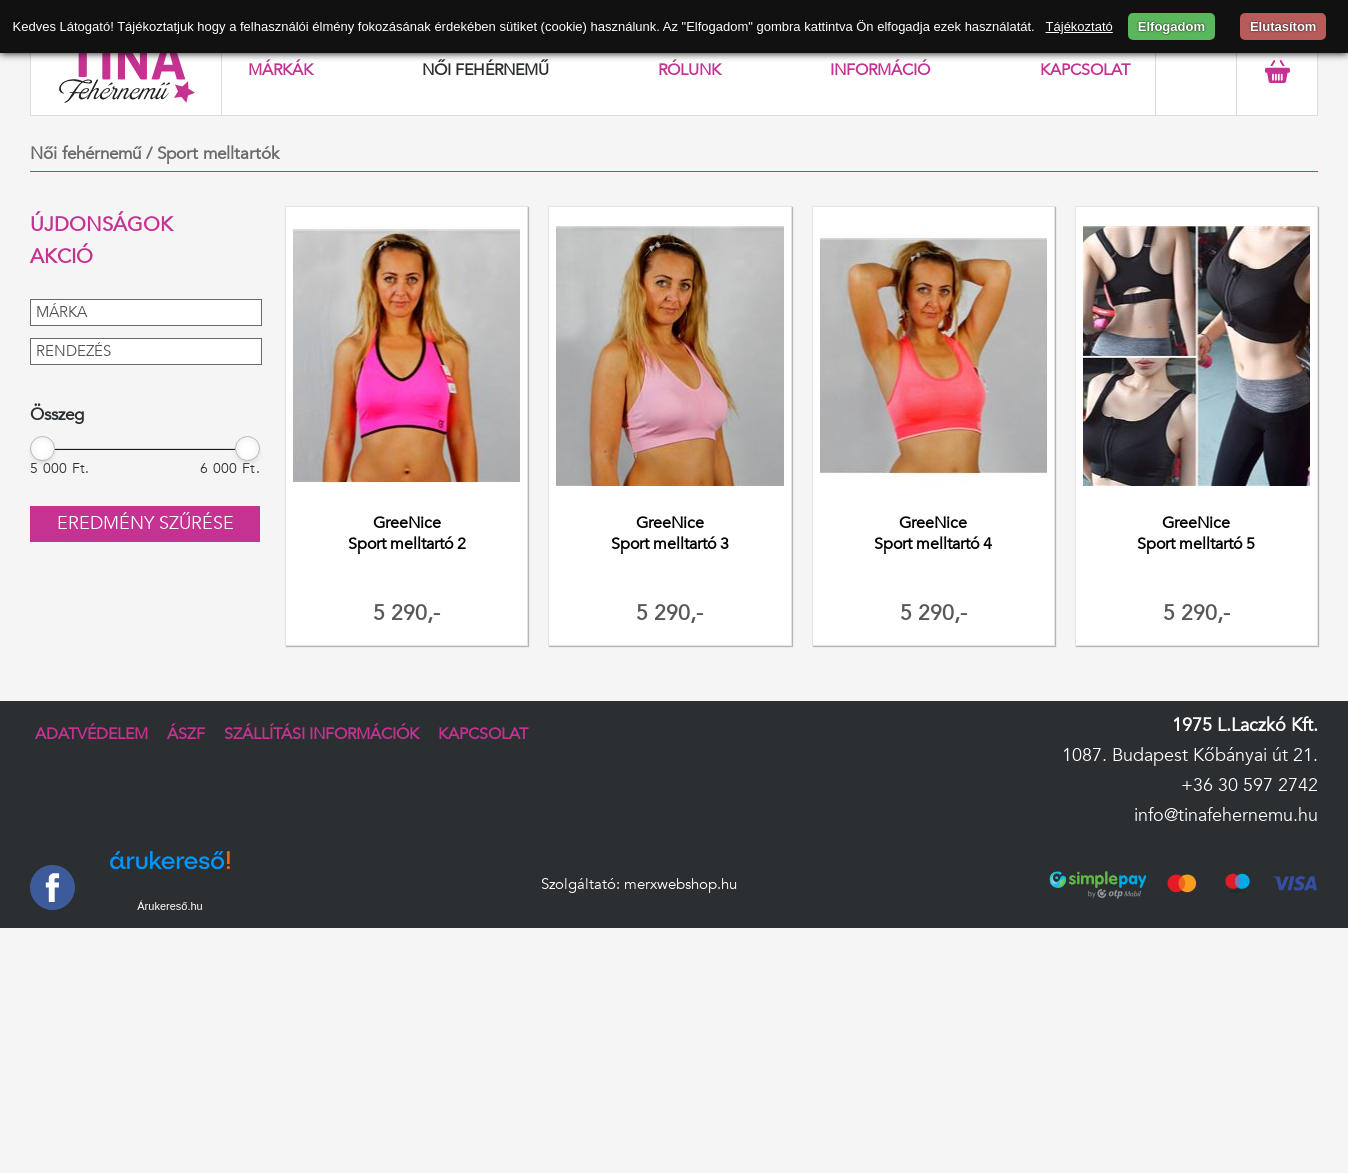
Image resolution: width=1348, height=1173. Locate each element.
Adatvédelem (91, 734)
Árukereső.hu (169, 906)
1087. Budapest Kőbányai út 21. (1190, 755)
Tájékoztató (1079, 26)
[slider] (42, 447)
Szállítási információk (321, 734)
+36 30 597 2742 (1249, 785)
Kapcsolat (1085, 70)
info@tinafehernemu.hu (1226, 815)
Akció (61, 256)
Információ (880, 70)
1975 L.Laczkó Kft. (1245, 725)
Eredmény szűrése (145, 523)
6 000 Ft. (230, 469)
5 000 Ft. (60, 469)
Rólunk (689, 70)
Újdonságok (101, 224)
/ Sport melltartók (212, 153)
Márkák (280, 70)
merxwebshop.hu (680, 884)
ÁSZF (186, 734)
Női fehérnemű (485, 70)
